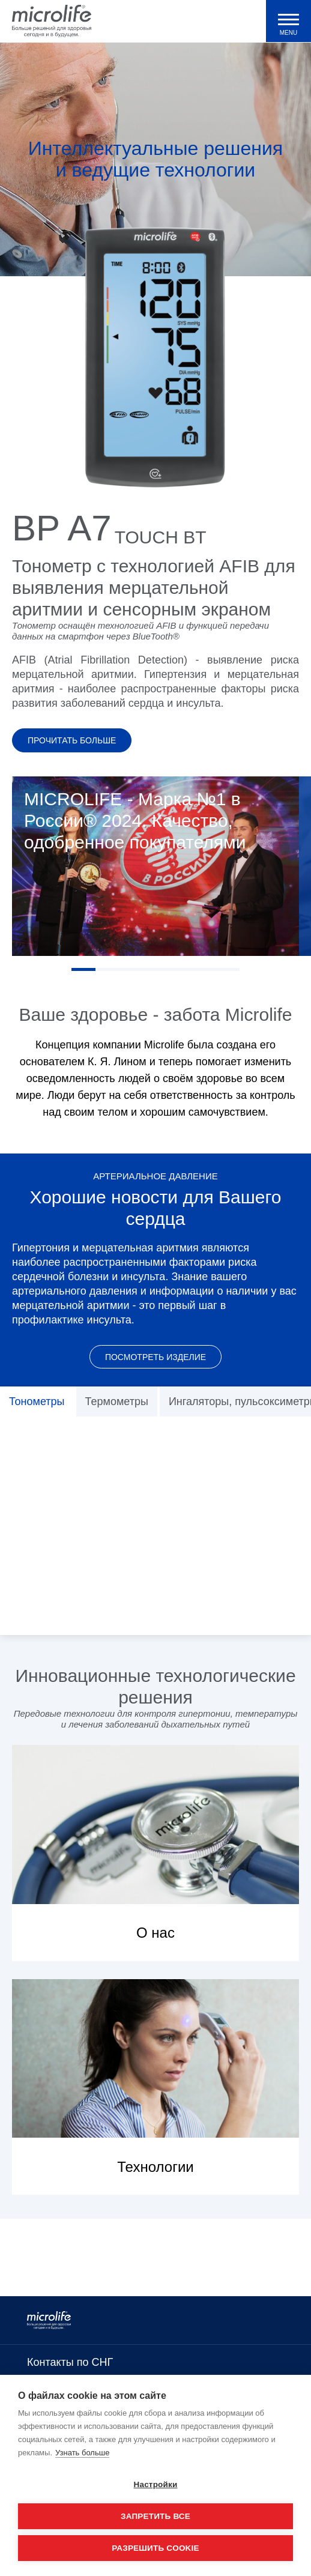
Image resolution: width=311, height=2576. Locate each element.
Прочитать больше (72, 740)
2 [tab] (107, 969)
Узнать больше (82, 2452)
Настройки (155, 2484)
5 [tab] (180, 969)
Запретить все (155, 2516)
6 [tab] (204, 969)
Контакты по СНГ (70, 2362)
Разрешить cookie (155, 2548)
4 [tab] (155, 969)
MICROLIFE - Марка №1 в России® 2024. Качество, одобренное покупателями (135, 820)
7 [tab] (228, 969)
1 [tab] (83, 969)
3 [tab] (131, 969)
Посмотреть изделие (155, 1357)
